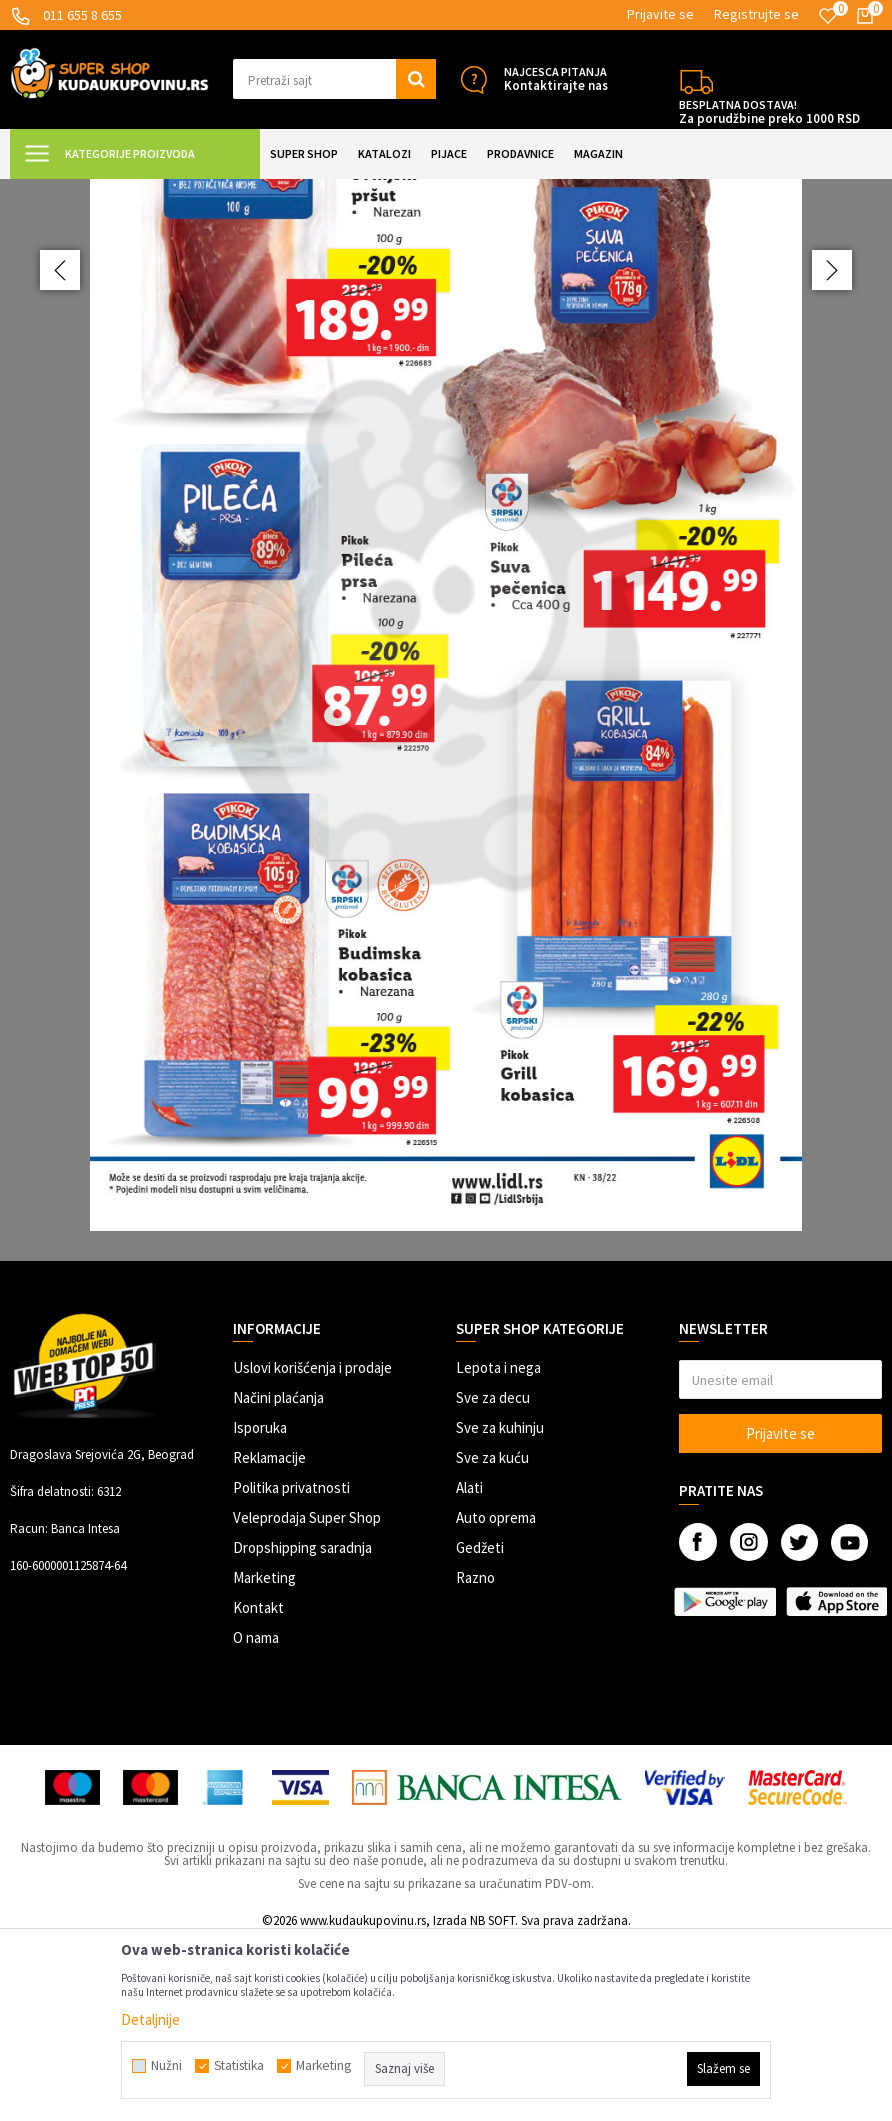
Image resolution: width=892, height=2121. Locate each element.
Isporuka (260, 1606)
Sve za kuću (492, 1636)
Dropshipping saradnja (302, 1726)
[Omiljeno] (828, 16)
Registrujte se (756, 14)
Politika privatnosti (291, 1666)
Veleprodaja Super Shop (307, 1696)
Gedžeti (480, 1726)
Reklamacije (269, 1636)
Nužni (166, 2066)
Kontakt (258, 1786)
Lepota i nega (498, 1546)
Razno (475, 1756)
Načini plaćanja (278, 1576)
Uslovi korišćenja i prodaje (312, 1546)
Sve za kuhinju (500, 1606)
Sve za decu (493, 1576)
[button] (334, 79)
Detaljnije (150, 2019)
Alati (469, 1666)
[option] (446, 809)
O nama (256, 1816)
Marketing (264, 1756)
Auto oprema (496, 1696)
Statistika (239, 2066)
